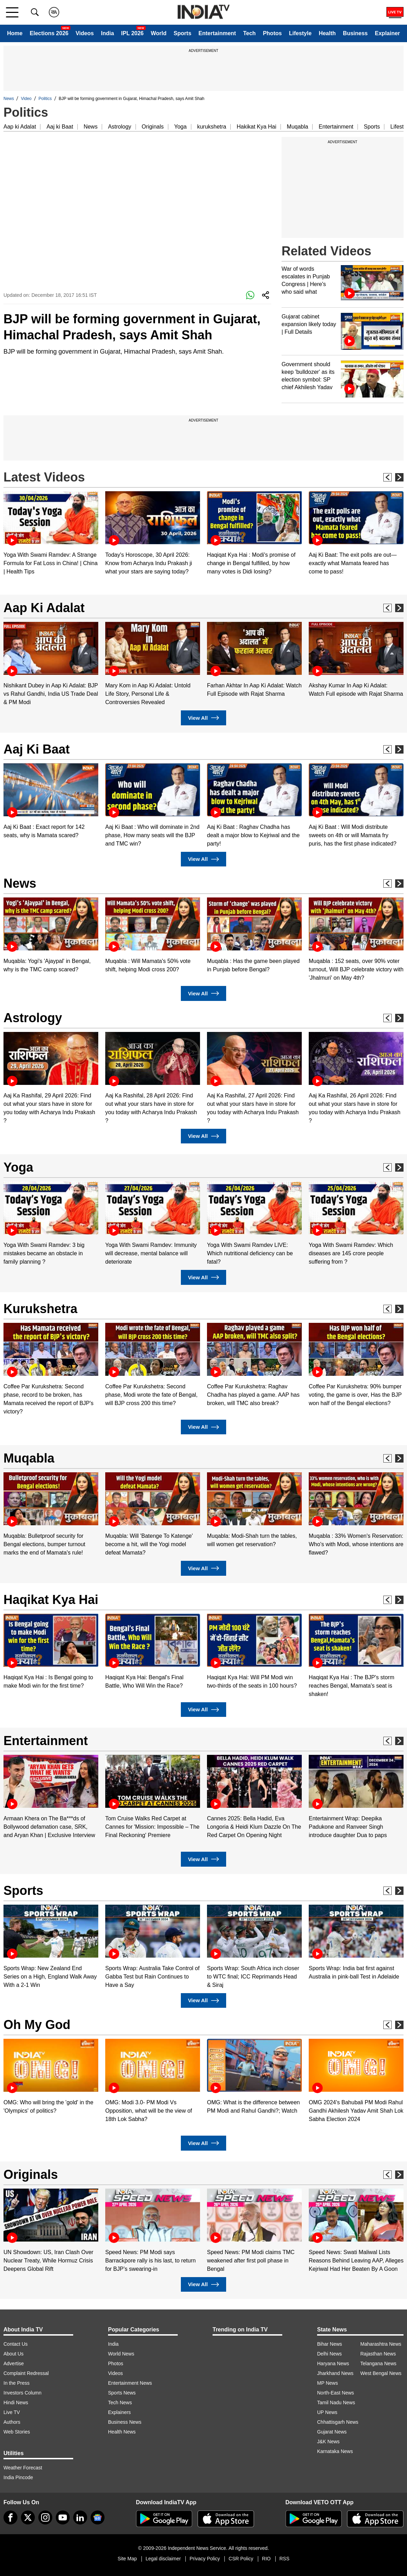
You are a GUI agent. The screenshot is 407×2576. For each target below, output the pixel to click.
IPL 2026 (132, 33)
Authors (11, 2422)
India (107, 33)
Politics (45, 98)
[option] (51, 533)
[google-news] (98, 2517)
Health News (122, 2432)
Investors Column (22, 2393)
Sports (182, 33)
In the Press (16, 2383)
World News (121, 2354)
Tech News (120, 2402)
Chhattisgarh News (337, 2422)
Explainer (387, 33)
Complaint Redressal (26, 2373)
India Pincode (18, 2477)
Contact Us (15, 2344)
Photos (272, 33)
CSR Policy (241, 2558)
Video (26, 98)
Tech (249, 33)
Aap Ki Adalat (44, 608)
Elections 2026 (49, 33)
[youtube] (63, 2517)
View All (203, 718)
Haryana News (333, 2363)
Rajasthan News (378, 2354)
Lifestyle (300, 33)
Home (14, 33)
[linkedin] (80, 2517)
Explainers (119, 2412)
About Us (13, 2354)
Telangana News (378, 2363)
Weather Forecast (22, 2467)
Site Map (127, 2558)
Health (327, 33)
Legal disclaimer (163, 2558)
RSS (284, 2558)
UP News (327, 2412)
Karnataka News (335, 2451)
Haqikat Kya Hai (50, 1599)
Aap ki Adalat (19, 127)
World (159, 33)
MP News (327, 2383)
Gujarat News (332, 2432)
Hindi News (15, 2402)
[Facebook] (10, 2517)
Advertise (13, 2363)
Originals (153, 127)
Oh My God (36, 2025)
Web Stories (16, 2432)
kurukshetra (211, 127)
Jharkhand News (335, 2373)
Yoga (180, 127)
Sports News (122, 2393)
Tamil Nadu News (336, 2402)
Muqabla (297, 127)
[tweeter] (28, 2517)
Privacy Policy (205, 2558)
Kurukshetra (40, 1309)
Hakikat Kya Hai (256, 127)
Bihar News (329, 2344)
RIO (266, 2558)
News (8, 98)
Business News (124, 2422)
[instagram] (45, 2517)
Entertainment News (130, 2383)
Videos (85, 33)
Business (355, 33)
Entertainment (217, 33)
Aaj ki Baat (59, 127)
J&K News (328, 2441)
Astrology (119, 127)
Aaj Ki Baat (36, 749)
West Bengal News (380, 2373)
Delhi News (329, 2354)
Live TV (11, 2412)
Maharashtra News (380, 2344)
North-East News (335, 2393)
